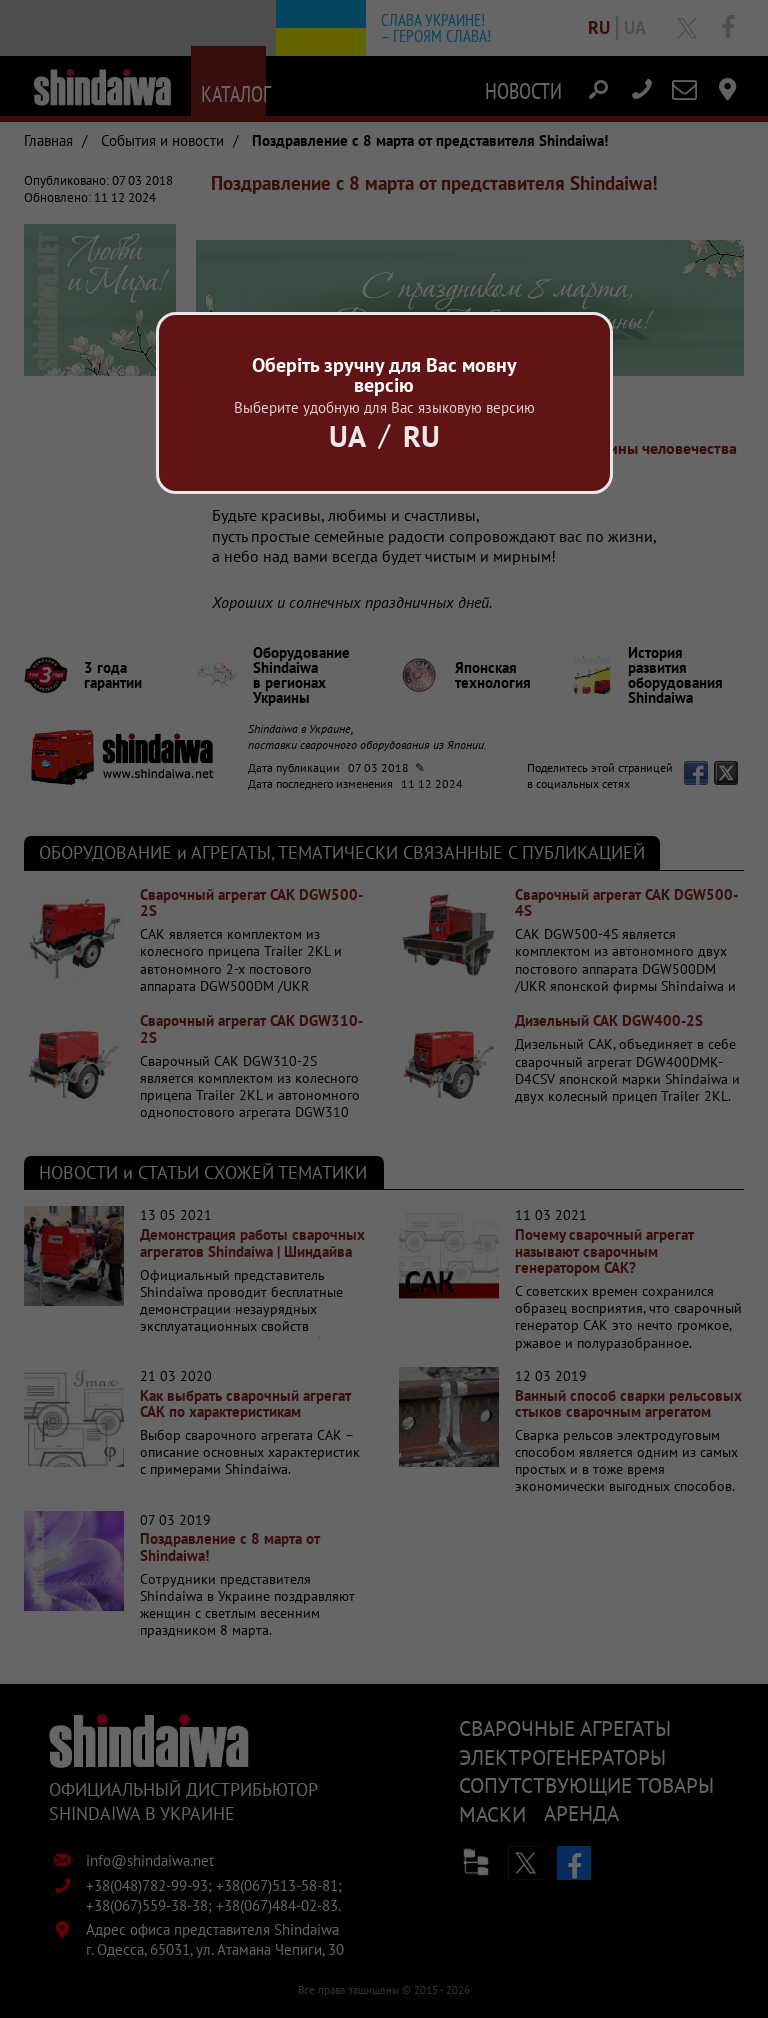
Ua (347, 435)
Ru (421, 435)
